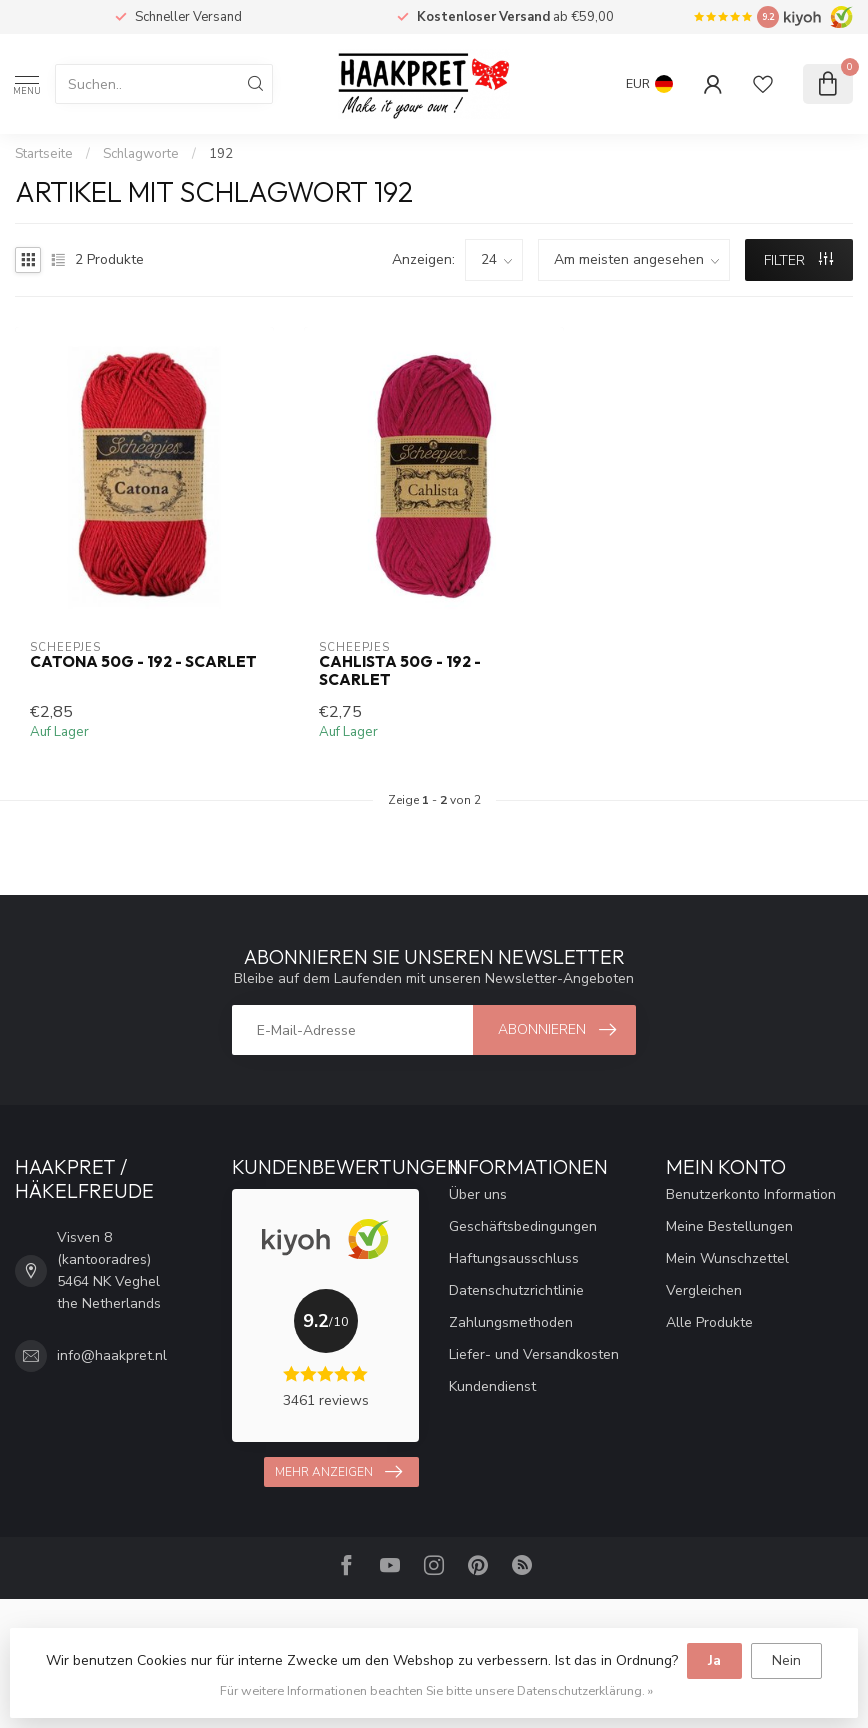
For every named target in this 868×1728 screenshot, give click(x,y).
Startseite (44, 154)
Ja (714, 1660)
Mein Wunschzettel (727, 1258)
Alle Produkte (709, 1322)
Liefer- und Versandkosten (534, 1354)
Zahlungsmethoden (511, 1322)
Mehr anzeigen (338, 1472)
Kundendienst (492, 1386)
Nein (786, 1660)
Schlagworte (141, 154)
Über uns (478, 1194)
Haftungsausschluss (514, 1258)
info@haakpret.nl (112, 1355)
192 (221, 154)
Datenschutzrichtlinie (516, 1290)
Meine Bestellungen (729, 1226)
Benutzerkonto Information (751, 1194)
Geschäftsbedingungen (523, 1226)
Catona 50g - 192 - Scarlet (143, 662)
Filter (798, 260)
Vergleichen (704, 1290)
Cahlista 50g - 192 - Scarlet (400, 671)
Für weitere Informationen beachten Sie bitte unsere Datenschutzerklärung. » (436, 1690)
